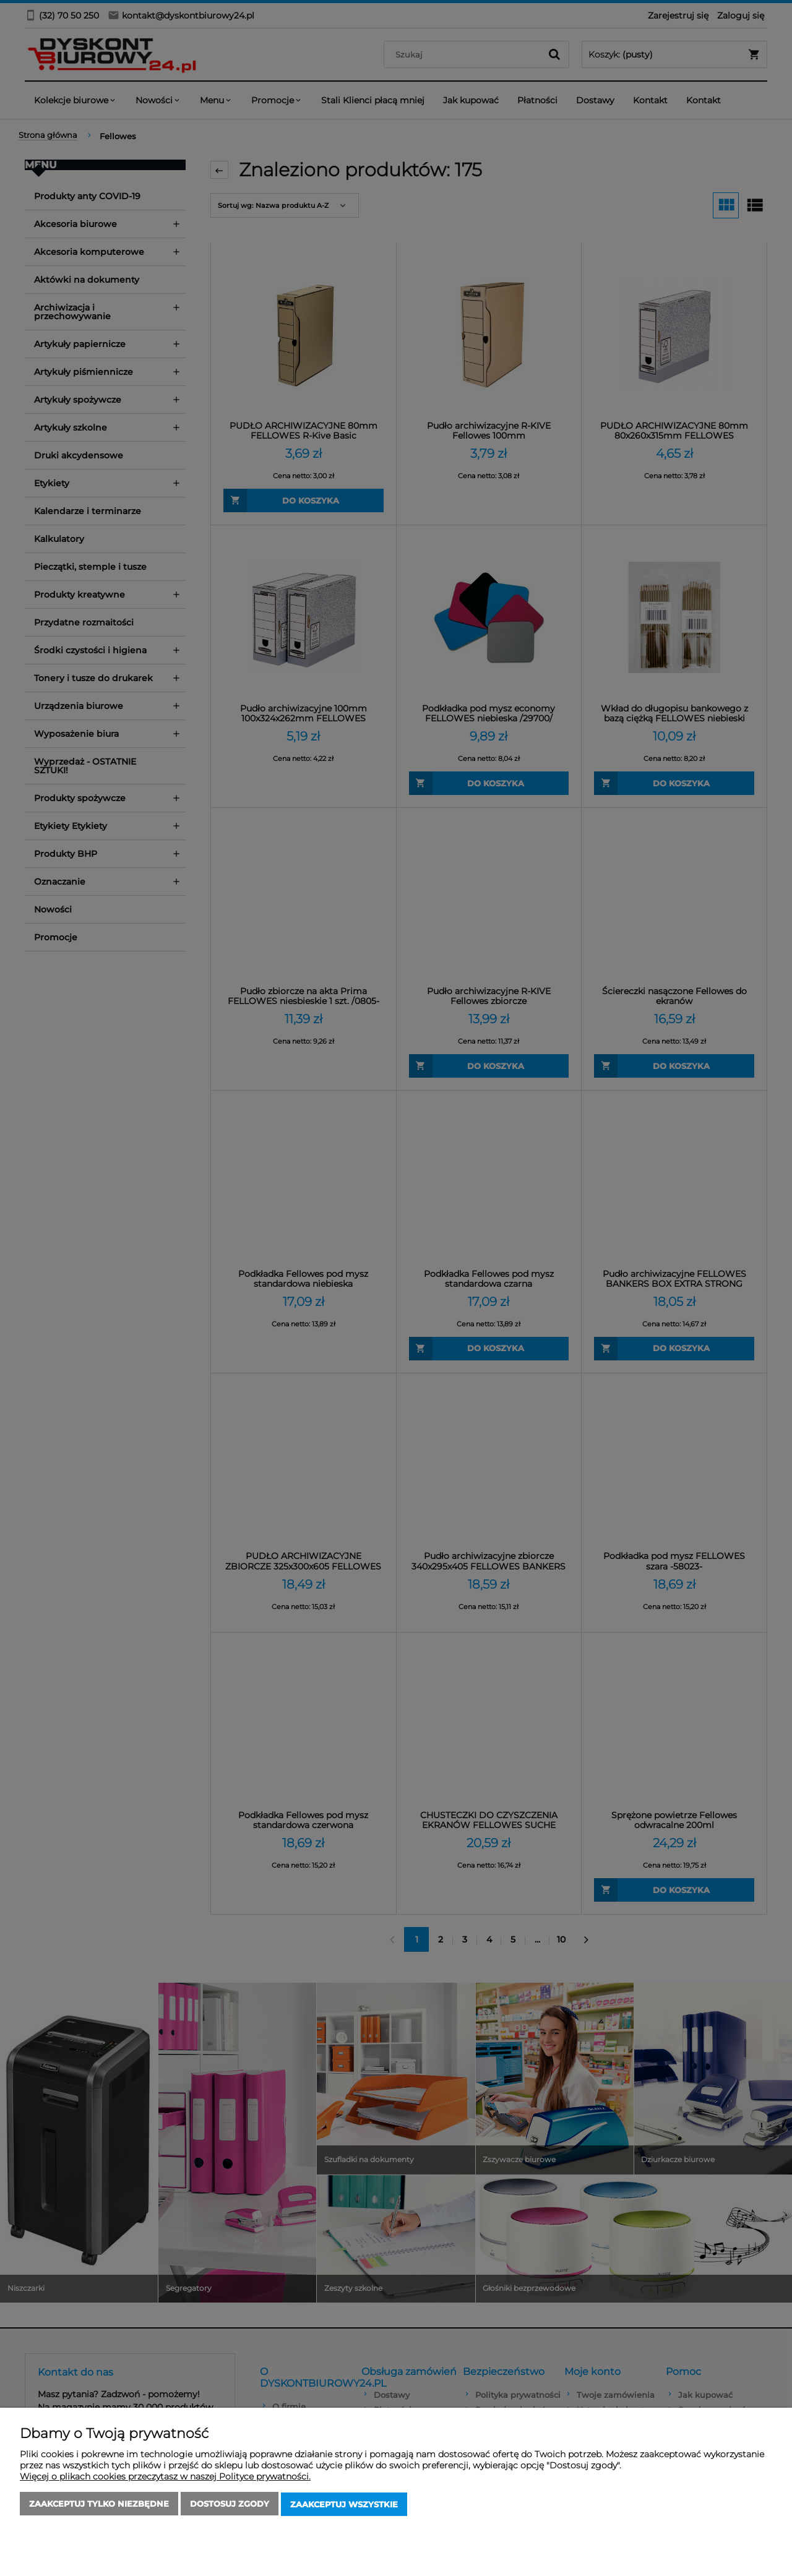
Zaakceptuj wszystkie (344, 2505)
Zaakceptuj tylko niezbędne (99, 2505)
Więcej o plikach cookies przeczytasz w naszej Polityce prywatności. (165, 2477)
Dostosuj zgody (229, 2505)
